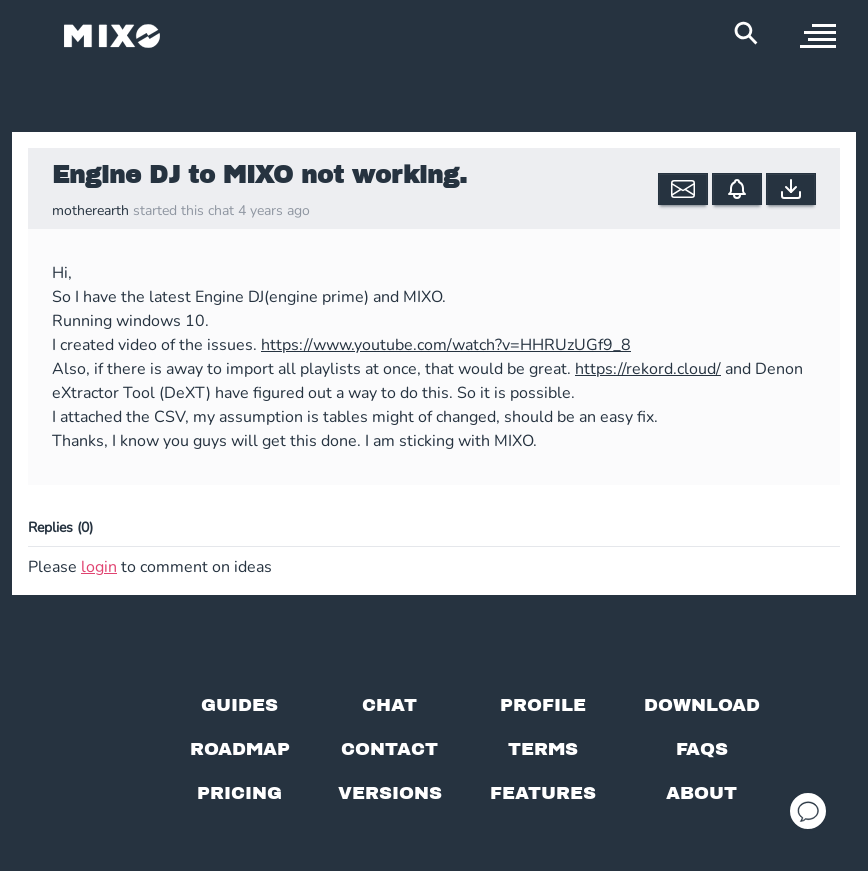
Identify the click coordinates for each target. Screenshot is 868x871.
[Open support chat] (808, 811)
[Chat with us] (389, 705)
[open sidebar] (818, 36)
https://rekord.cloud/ (648, 369)
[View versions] (390, 793)
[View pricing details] (239, 793)
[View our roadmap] (240, 749)
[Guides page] (239, 705)
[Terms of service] (543, 749)
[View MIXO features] (543, 793)
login (99, 567)
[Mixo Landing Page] (112, 36)
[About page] (701, 793)
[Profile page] (543, 705)
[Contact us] (389, 749)
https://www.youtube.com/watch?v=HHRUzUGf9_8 (446, 345)
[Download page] (702, 705)
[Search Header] (746, 33)
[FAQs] (702, 749)
